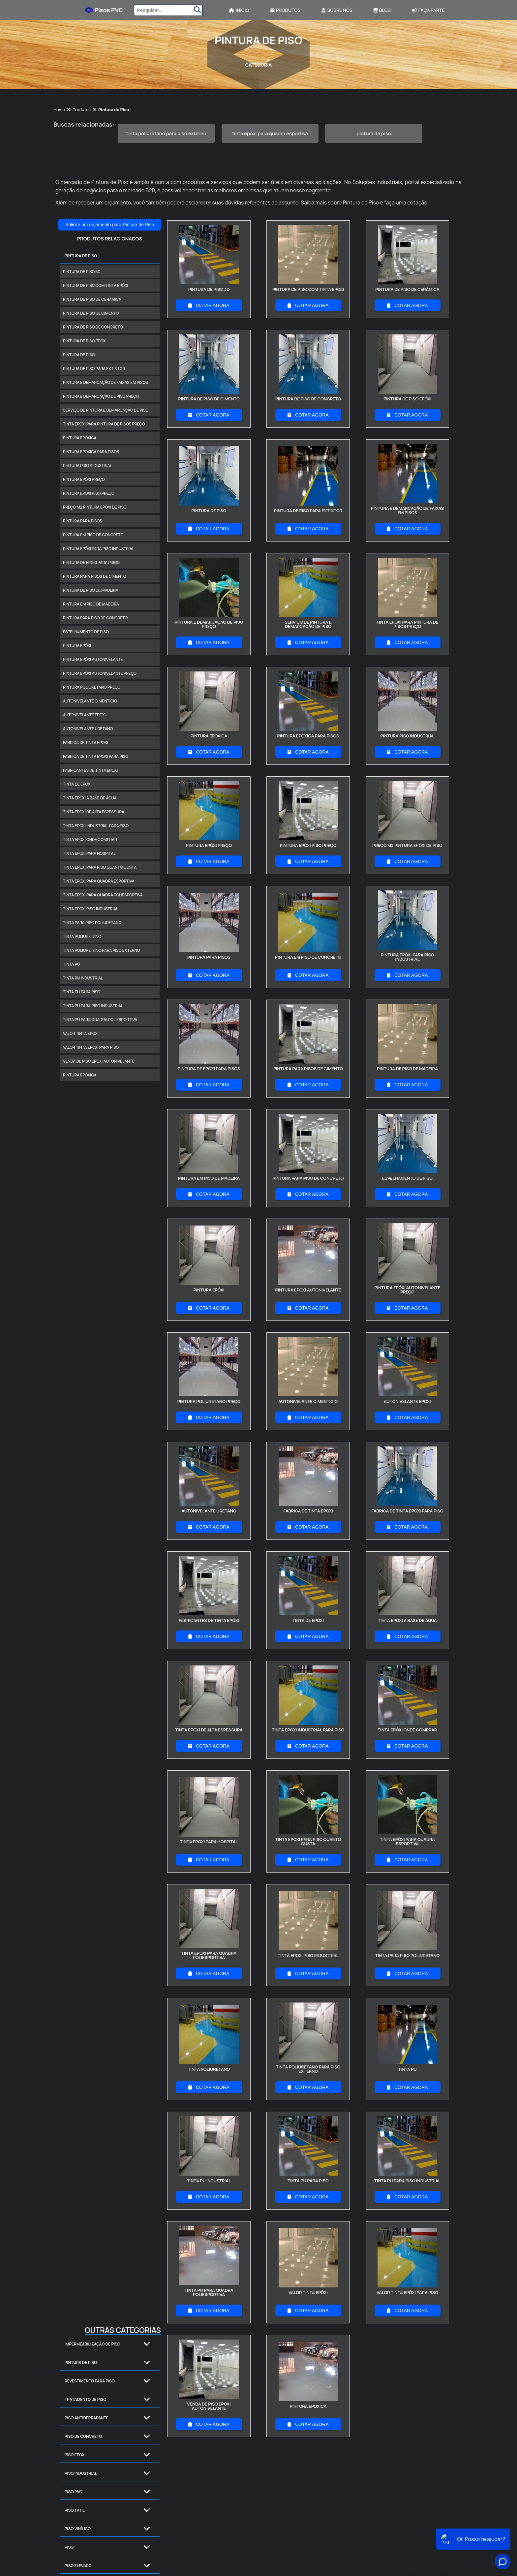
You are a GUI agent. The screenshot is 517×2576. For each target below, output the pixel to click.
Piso (69, 2547)
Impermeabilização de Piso (92, 2344)
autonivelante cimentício (90, 701)
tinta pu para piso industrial (93, 1006)
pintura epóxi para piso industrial (98, 548)
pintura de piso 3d (82, 271)
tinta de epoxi (77, 784)
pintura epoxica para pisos (91, 451)
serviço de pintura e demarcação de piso (105, 410)
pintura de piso (374, 133)
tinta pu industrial (83, 978)
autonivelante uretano (88, 728)
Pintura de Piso (81, 256)
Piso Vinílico (78, 2528)
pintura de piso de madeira (90, 590)
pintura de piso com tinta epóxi (95, 285)
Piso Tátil (75, 2510)
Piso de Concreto (83, 2436)
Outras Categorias (123, 2330)
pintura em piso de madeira (91, 604)
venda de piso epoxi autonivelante (99, 1061)
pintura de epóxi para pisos (91, 562)
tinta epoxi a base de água (89, 798)
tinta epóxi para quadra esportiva (270, 133)
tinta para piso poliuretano (92, 922)
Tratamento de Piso (85, 2399)
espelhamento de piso (86, 632)
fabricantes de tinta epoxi (90, 770)
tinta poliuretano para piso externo (166, 133)
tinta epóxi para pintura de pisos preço (104, 424)
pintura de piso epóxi (84, 341)
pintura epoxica (79, 438)
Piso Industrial (81, 2473)
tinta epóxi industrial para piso (96, 825)
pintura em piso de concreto (93, 535)
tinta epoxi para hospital (89, 853)
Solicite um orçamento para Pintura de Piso (109, 224)
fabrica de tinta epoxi (85, 742)
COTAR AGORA (208, 305)
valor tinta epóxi (81, 1033)
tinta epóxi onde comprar (90, 839)
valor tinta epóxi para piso (91, 1047)
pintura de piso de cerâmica (92, 299)
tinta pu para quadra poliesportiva (100, 1019)
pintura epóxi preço (84, 479)
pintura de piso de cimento (91, 313)
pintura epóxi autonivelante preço (100, 673)
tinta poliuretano (82, 936)
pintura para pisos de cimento (94, 576)
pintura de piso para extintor (94, 368)
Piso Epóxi (75, 2455)
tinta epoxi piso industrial (90, 909)
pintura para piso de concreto (95, 618)
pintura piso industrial (87, 465)
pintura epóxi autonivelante (93, 659)
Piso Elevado (78, 2565)
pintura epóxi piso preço (88, 493)
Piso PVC (73, 2492)
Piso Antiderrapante (86, 2418)
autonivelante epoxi (84, 715)
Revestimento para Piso (90, 2381)
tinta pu (71, 964)
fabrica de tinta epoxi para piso (95, 756)
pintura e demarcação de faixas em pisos (105, 382)
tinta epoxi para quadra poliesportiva (103, 895)
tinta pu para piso (81, 992)
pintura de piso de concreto (93, 327)
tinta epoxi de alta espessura (93, 812)
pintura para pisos (82, 521)
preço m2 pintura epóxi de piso (95, 507)
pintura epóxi (77, 645)
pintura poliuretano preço (91, 687)
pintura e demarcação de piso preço (101, 396)
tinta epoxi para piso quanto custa (100, 867)
